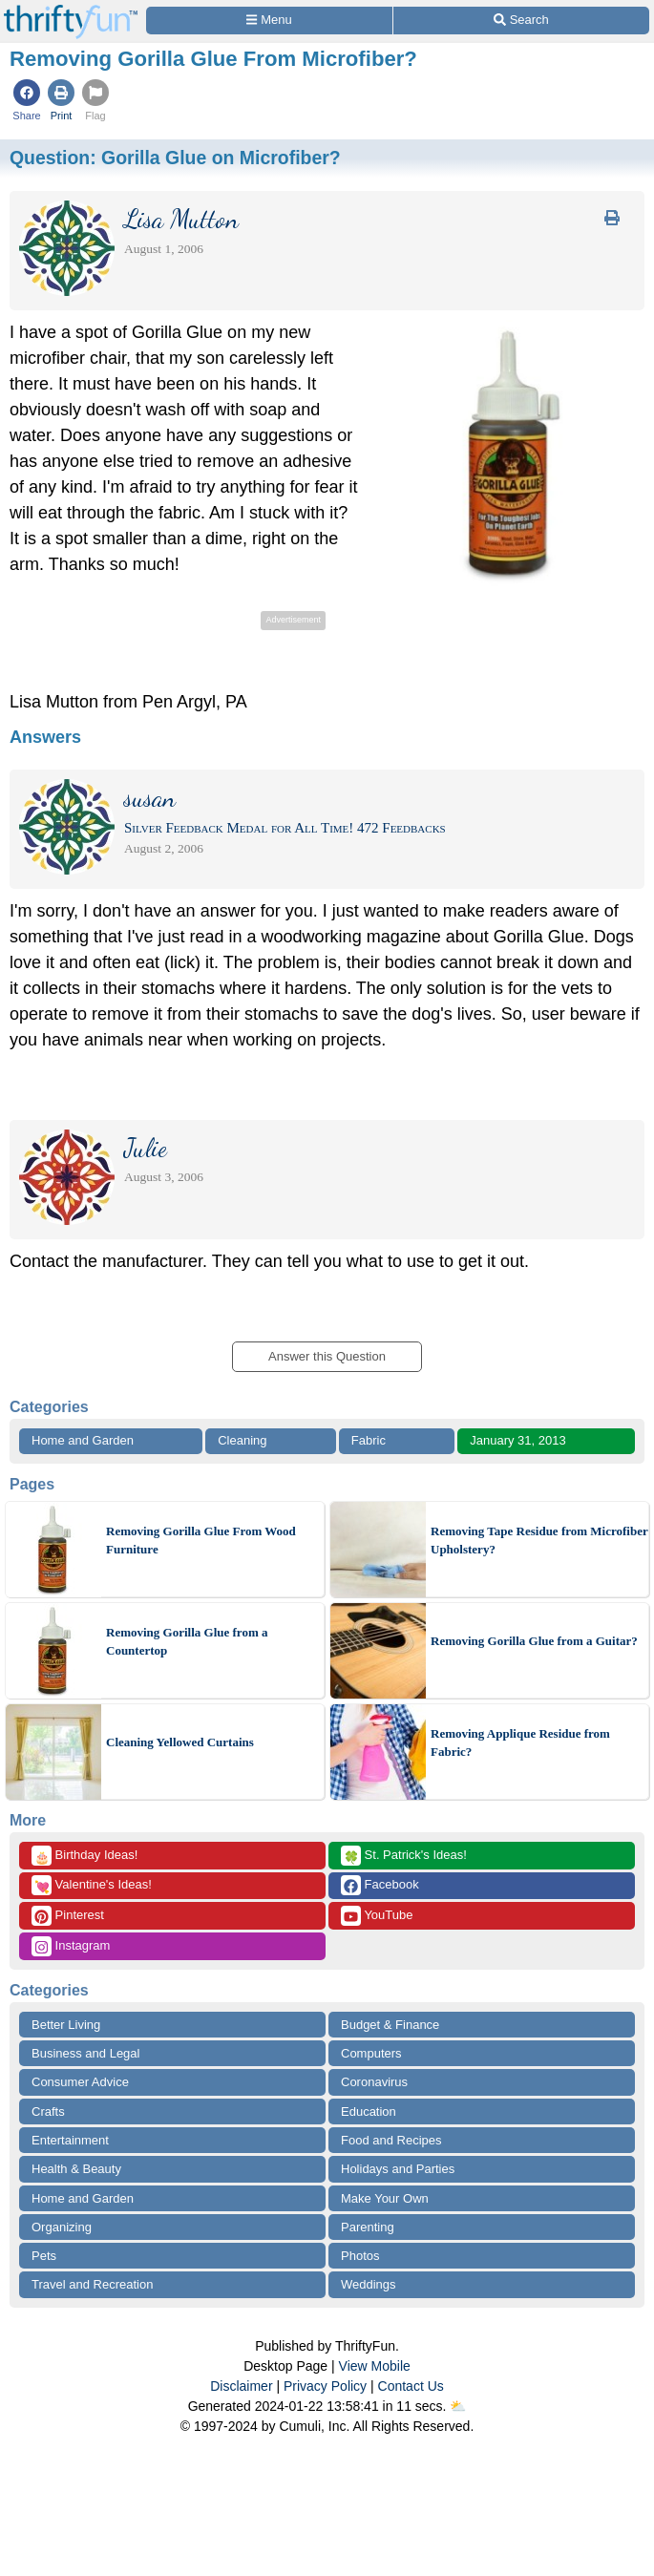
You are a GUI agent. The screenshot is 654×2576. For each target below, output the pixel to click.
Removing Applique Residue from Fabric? (520, 1743)
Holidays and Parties (397, 2169)
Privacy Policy (325, 2386)
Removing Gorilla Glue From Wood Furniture (201, 1540)
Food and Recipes (391, 2140)
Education (368, 2111)
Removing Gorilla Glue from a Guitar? (534, 1641)
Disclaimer (241, 2386)
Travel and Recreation (92, 2284)
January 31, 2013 (517, 1440)
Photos (360, 2256)
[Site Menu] (269, 20)
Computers (371, 2053)
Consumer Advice (80, 2082)
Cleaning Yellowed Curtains (180, 1742)
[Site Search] (521, 20)
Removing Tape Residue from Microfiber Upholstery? (539, 1540)
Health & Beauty (76, 2169)
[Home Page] (70, 11)
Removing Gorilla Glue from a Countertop (186, 1641)
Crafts (48, 2111)
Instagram (71, 1946)
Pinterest (68, 1916)
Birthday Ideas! (84, 1856)
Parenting (367, 2227)
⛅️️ (458, 2406)
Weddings (368, 2284)
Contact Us (411, 2386)
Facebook (380, 1885)
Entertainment (70, 2140)
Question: (175, 157)
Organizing (62, 2227)
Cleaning (242, 1440)
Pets (44, 2256)
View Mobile (375, 2366)
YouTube (376, 1916)
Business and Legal (85, 2053)
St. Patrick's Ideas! (404, 1856)
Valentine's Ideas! (92, 1885)
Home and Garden (83, 1440)
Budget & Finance (390, 2024)
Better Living (66, 2024)
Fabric (368, 1440)
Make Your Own (385, 2198)
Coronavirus (374, 2082)
